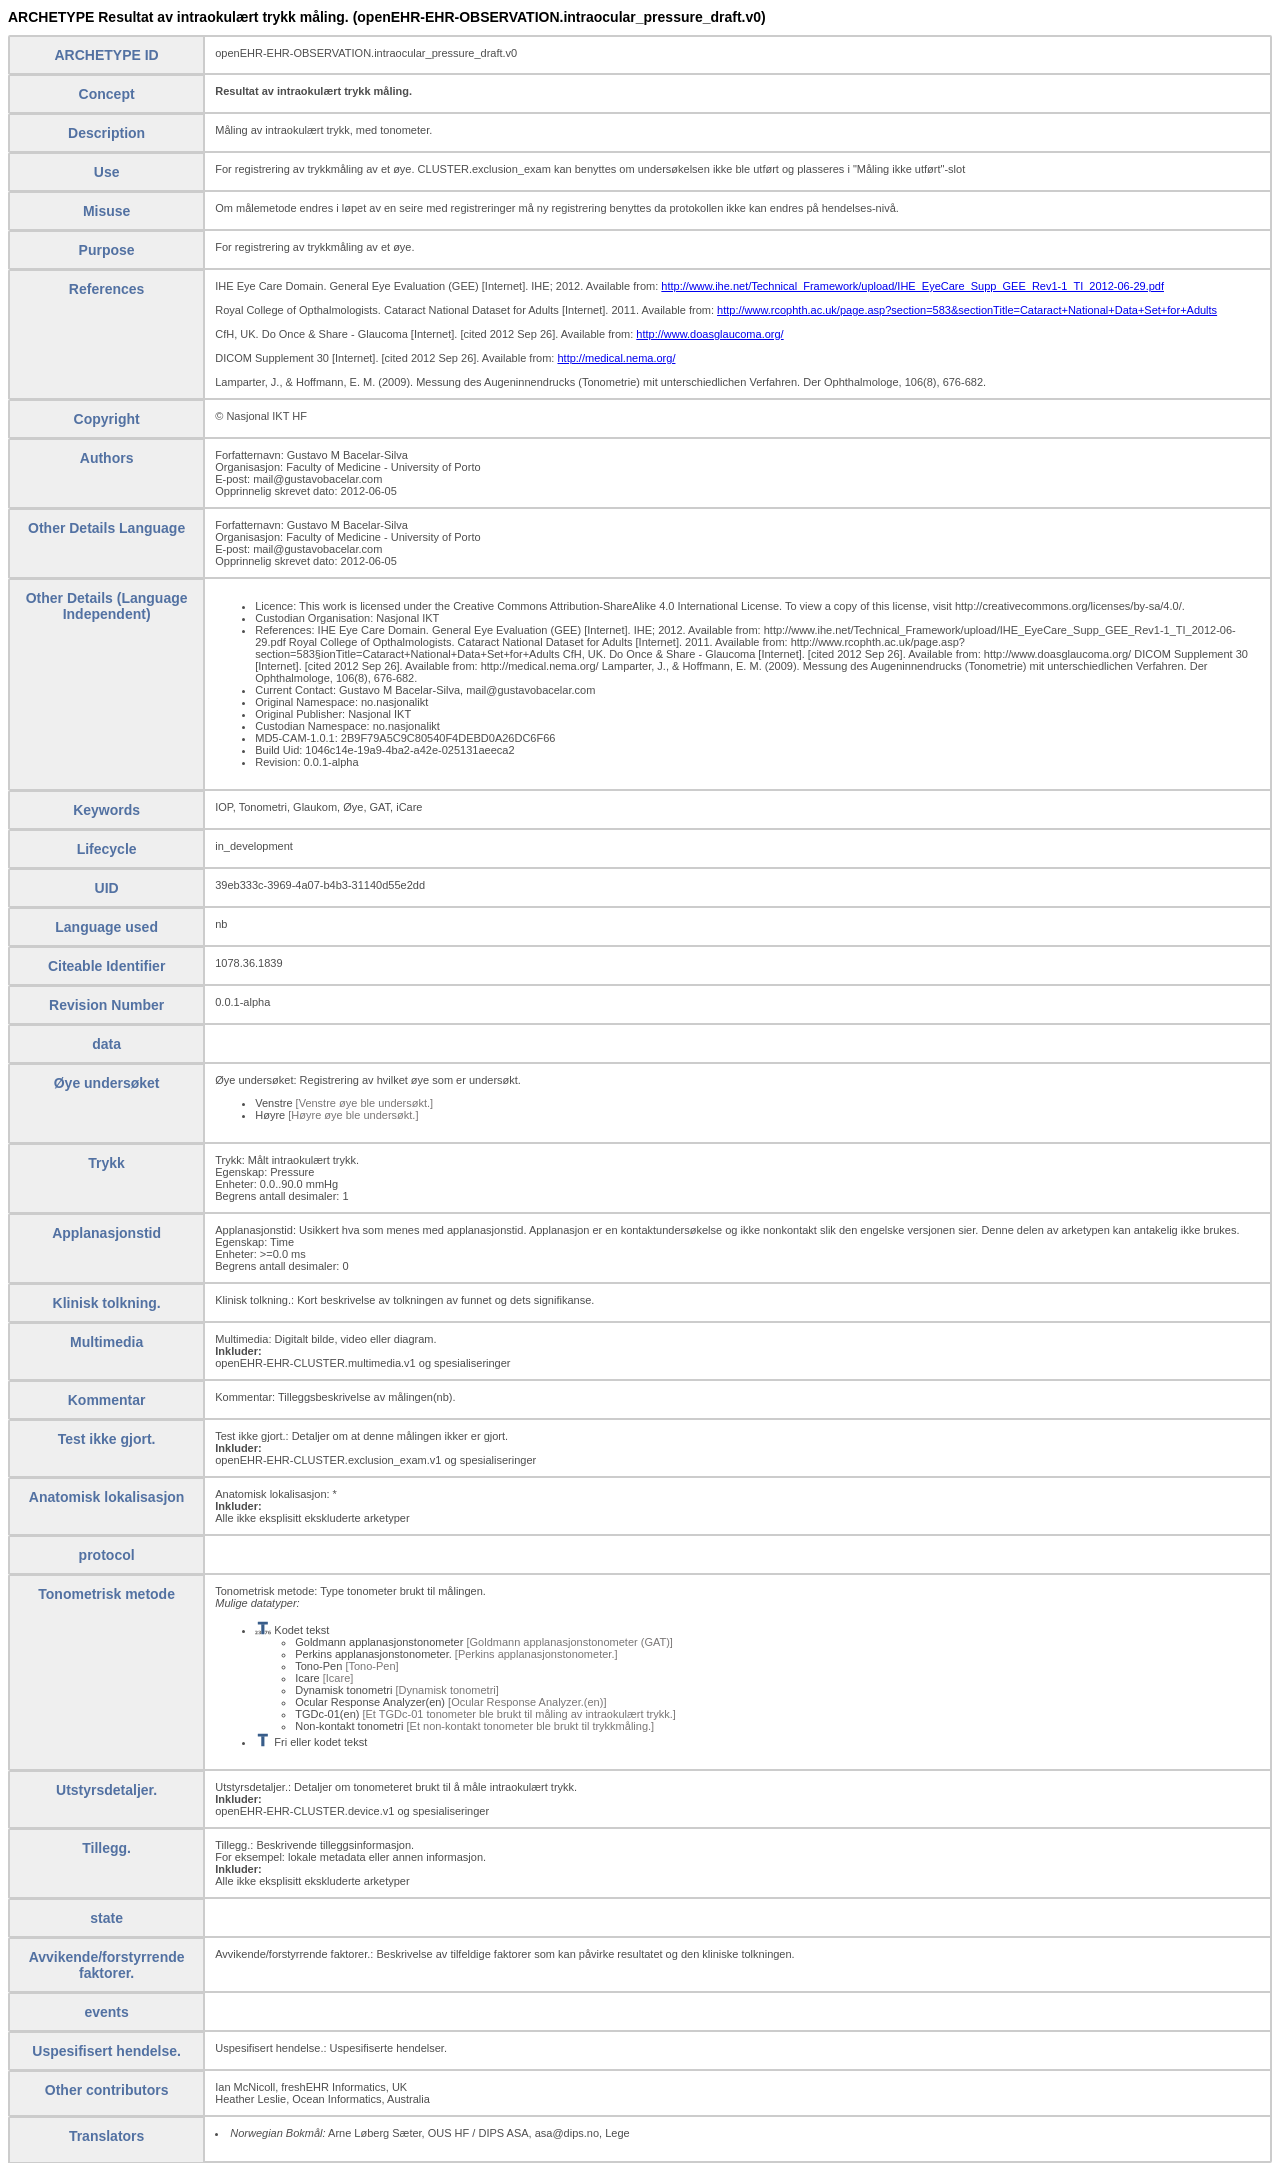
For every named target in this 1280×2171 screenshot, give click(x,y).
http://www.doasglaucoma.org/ (709, 334)
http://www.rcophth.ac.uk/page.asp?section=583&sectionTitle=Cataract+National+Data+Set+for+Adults (967, 310)
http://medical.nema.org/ (616, 358)
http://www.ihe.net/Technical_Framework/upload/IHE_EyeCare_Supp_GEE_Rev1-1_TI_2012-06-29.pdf (912, 286)
